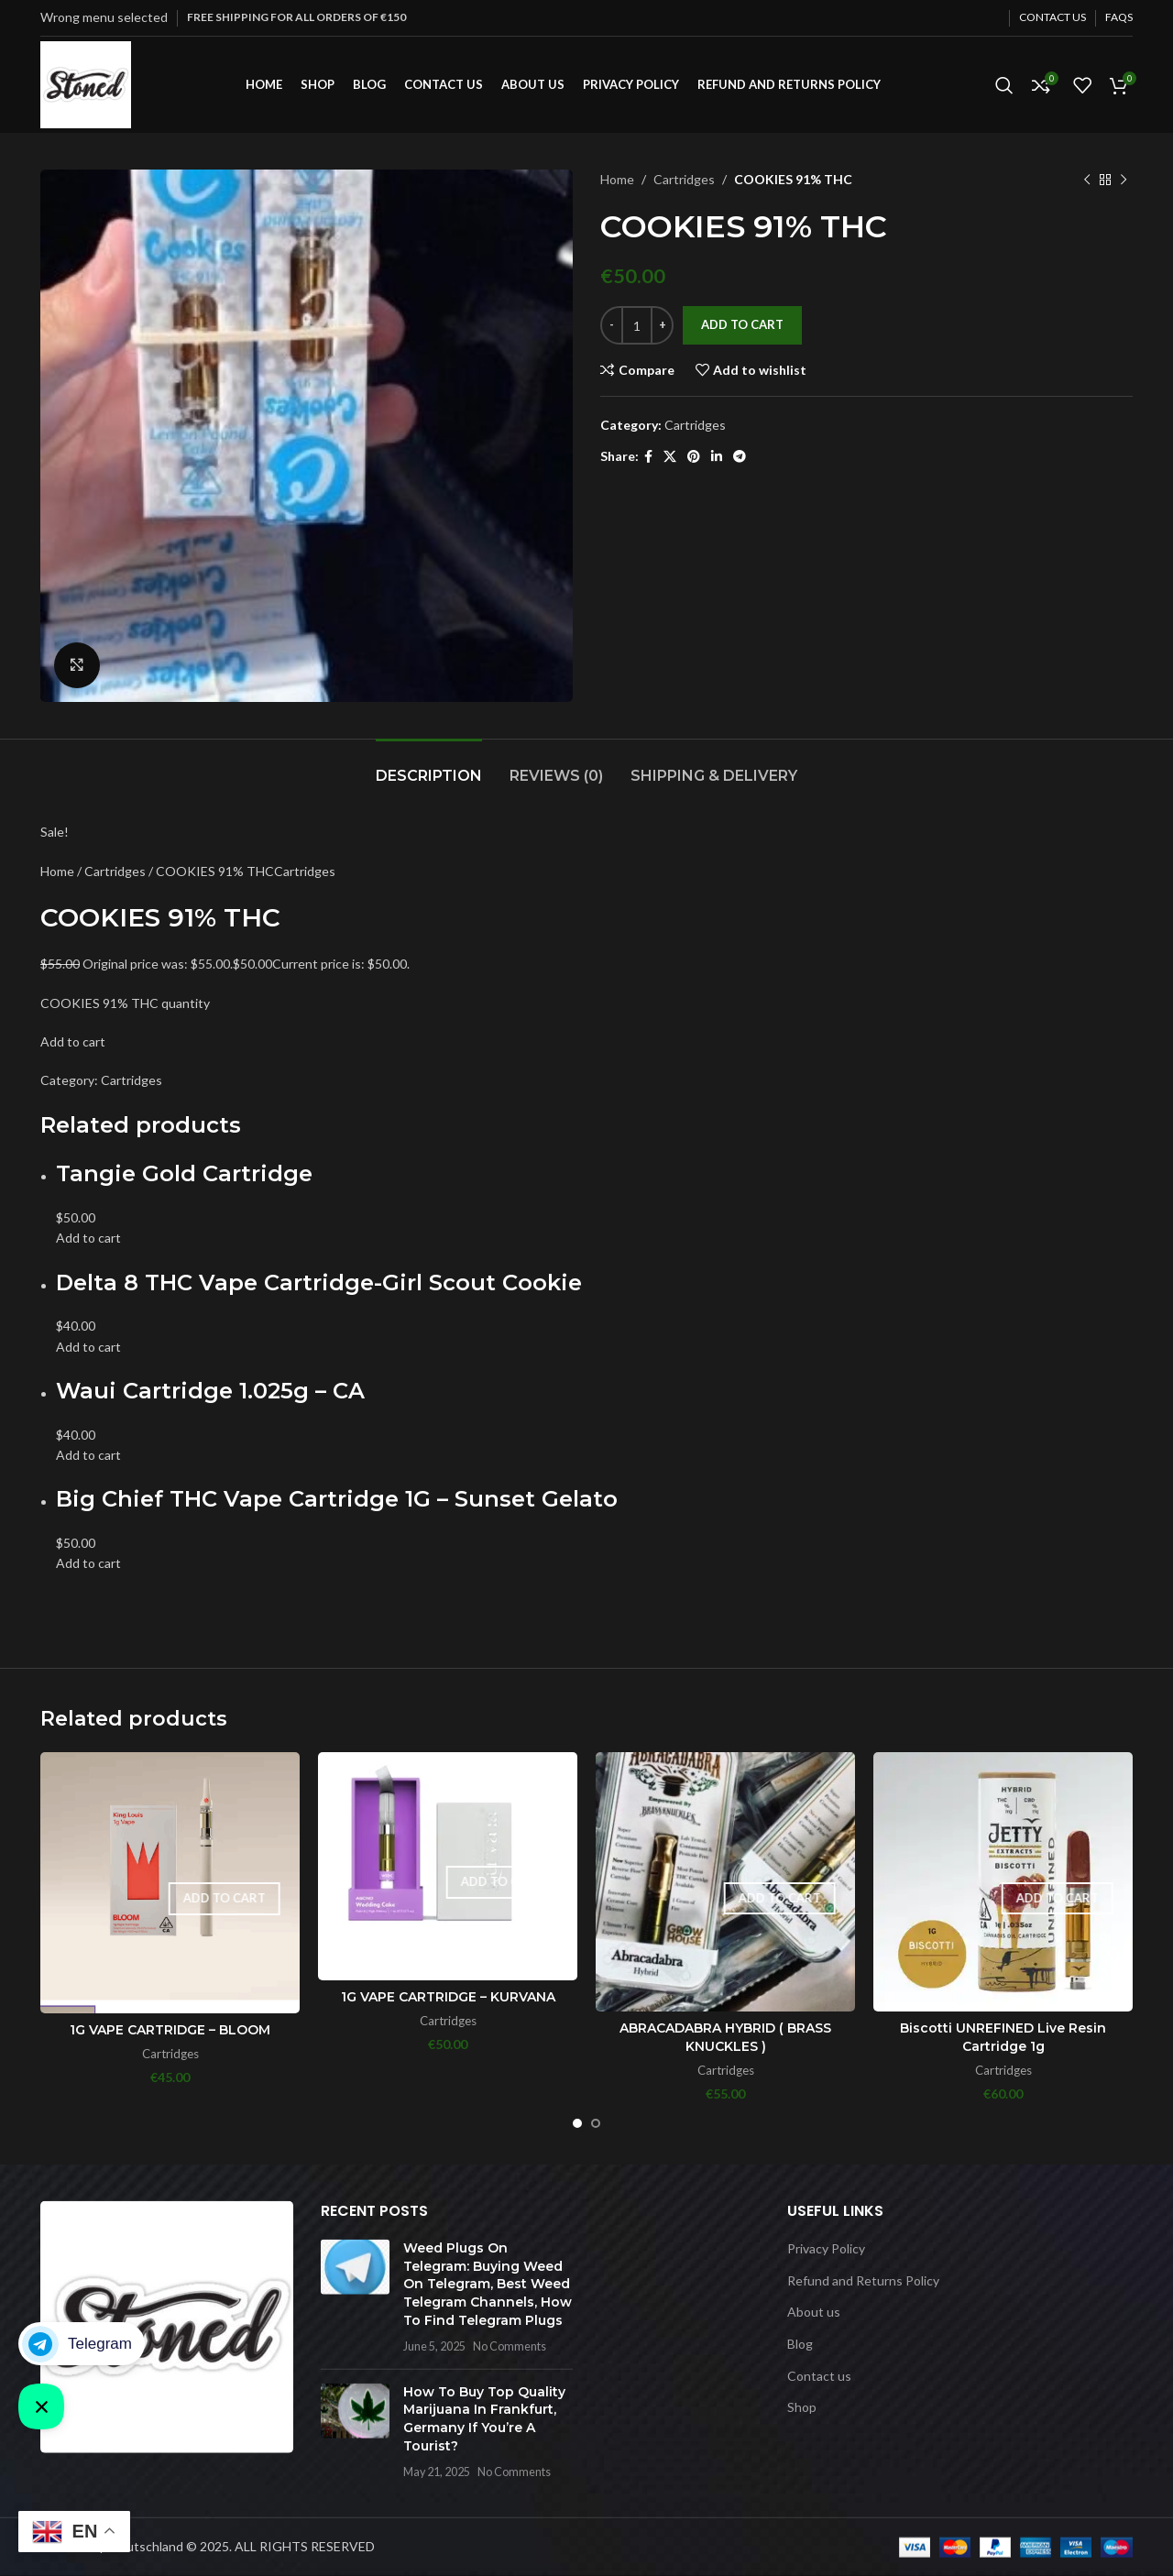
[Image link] (166, 2325)
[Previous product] (1087, 179)
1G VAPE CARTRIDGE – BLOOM (170, 2030)
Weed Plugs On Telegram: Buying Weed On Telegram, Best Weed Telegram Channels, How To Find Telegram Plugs (487, 2284)
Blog (800, 2343)
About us (813, 2311)
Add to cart (742, 324)
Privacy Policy (826, 2248)
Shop (802, 2407)
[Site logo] (85, 83)
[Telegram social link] (739, 456)
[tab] (429, 767)
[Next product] (1123, 179)
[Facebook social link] (648, 456)
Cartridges (684, 179)
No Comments (509, 2346)
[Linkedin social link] (717, 456)
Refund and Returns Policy (863, 2280)
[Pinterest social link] (694, 456)
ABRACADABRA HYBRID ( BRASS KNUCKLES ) (725, 2037)
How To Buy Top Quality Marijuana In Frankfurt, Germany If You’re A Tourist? (484, 2419)
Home (617, 179)
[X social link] (670, 456)
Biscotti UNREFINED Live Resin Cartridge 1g (1003, 2037)
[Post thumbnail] (355, 2297)
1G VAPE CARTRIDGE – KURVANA (448, 1997)
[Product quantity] (637, 325)
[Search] (1004, 85)
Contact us (819, 2375)
